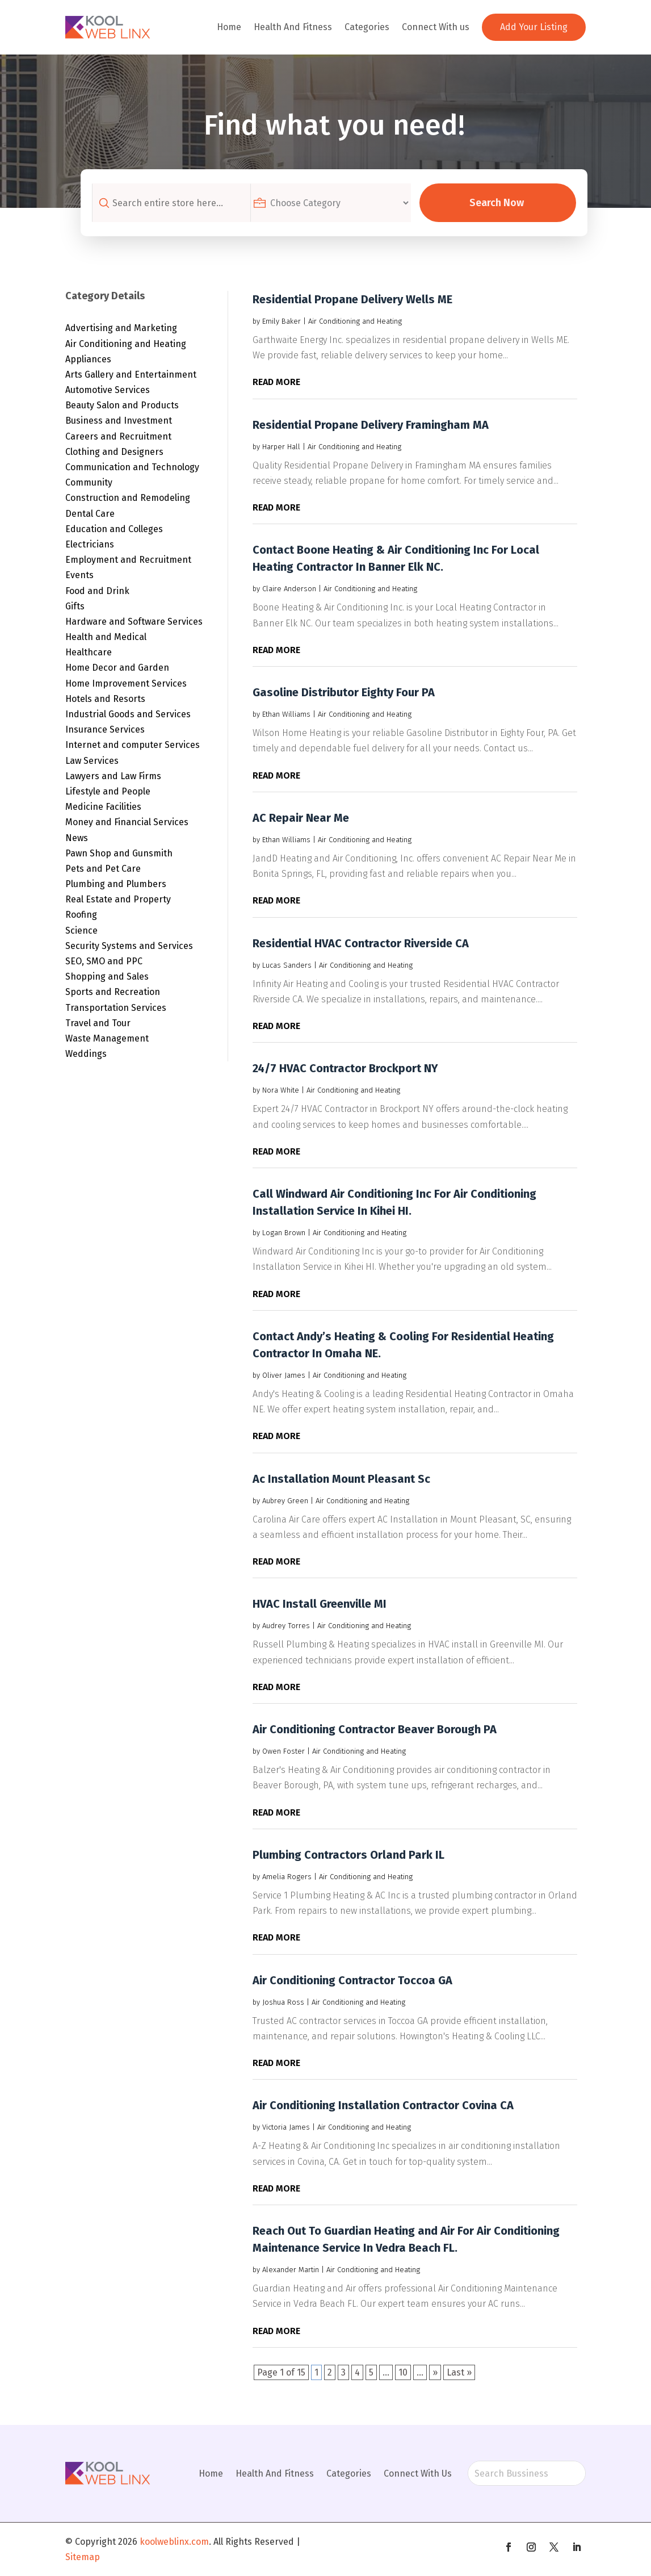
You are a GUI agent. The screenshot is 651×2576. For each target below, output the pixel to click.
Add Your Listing (534, 27)
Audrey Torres (286, 1625)
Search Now (499, 202)
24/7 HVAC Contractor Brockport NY (345, 1068)
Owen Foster (283, 1751)
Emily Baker (281, 321)
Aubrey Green (285, 1500)
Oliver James (283, 1375)
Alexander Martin (290, 2269)
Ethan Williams (286, 714)
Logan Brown (283, 1232)
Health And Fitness (293, 27)
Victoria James (286, 2127)
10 (403, 2372)
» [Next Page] (435, 2372)
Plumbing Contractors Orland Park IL (348, 1855)
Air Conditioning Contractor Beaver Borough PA (375, 1729)
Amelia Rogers (287, 1876)
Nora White (280, 1090)
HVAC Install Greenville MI (320, 1604)
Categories (367, 27)
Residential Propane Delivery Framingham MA (371, 425)
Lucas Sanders (287, 965)
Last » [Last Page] (459, 2372)
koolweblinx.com (174, 2541)
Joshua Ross (283, 2002)
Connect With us (435, 27)
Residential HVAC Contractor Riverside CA (361, 943)
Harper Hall (281, 446)
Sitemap (82, 2557)
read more (276, 382)
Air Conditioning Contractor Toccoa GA (352, 1980)
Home (229, 27)
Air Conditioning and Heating (355, 321)
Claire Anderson (289, 588)
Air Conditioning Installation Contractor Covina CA (383, 2105)
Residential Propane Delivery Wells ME (352, 299)
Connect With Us (418, 2473)
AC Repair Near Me (301, 818)
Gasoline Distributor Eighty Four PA (344, 692)
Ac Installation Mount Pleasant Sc (341, 1479)
